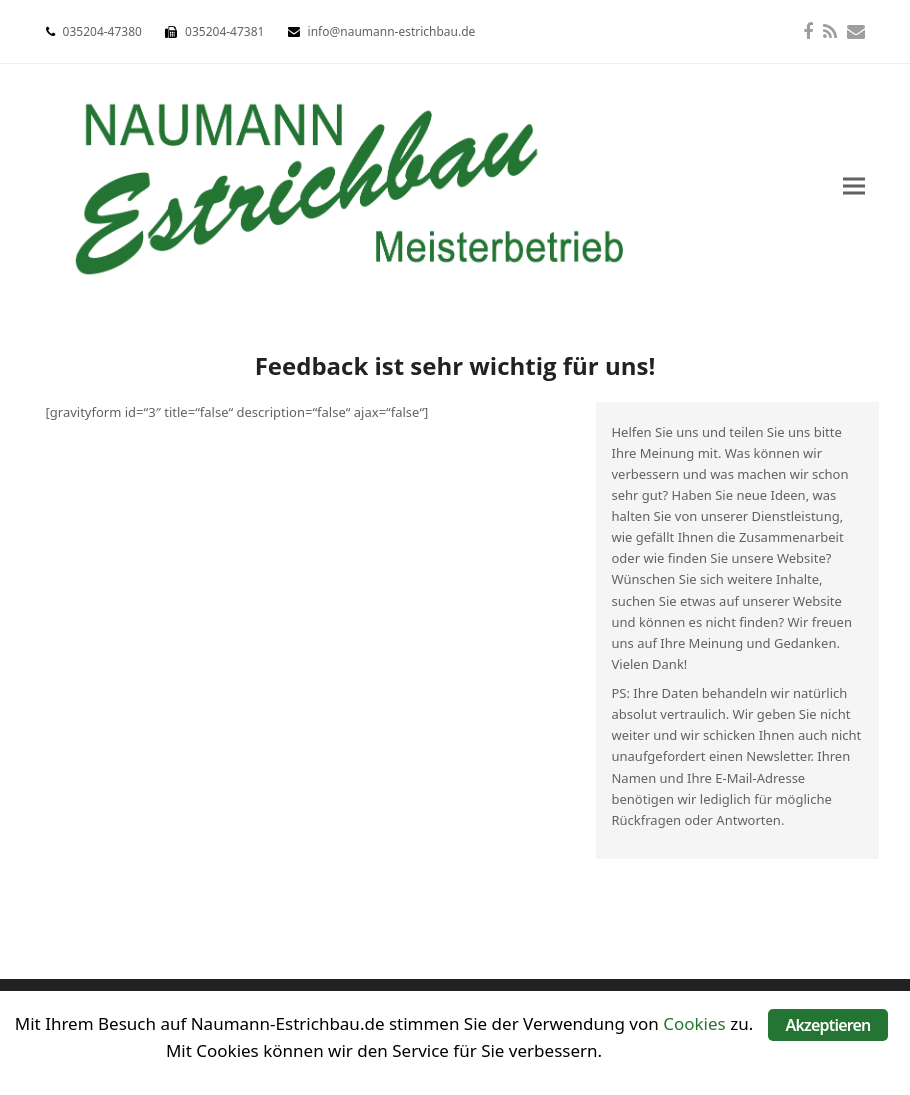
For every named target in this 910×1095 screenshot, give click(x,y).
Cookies (694, 1023)
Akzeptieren (827, 1025)
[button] (854, 186)
